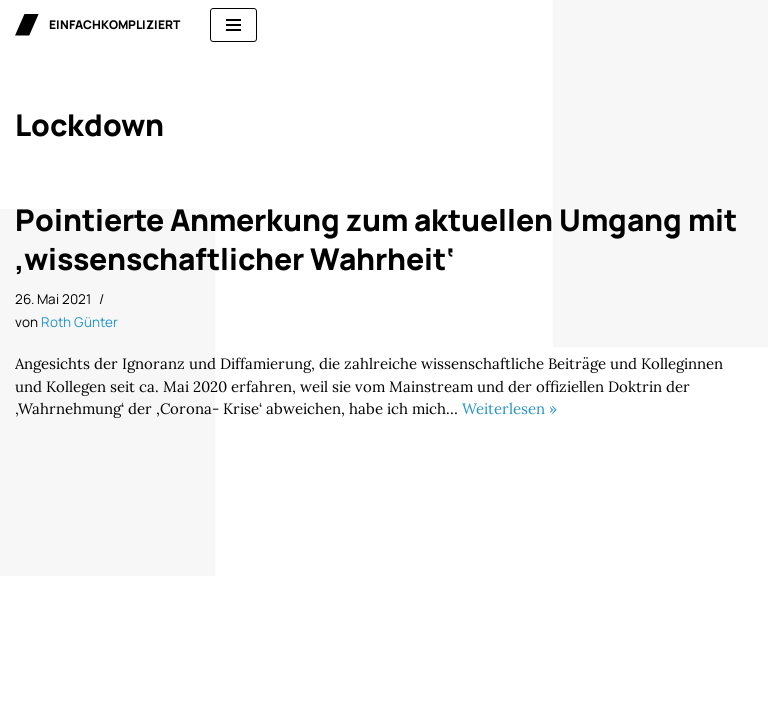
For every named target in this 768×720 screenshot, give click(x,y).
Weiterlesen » (509, 408)
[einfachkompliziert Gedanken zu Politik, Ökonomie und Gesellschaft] (97, 25)
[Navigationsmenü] (233, 25)
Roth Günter (79, 322)
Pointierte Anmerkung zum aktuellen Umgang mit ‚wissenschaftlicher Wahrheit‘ (376, 239)
